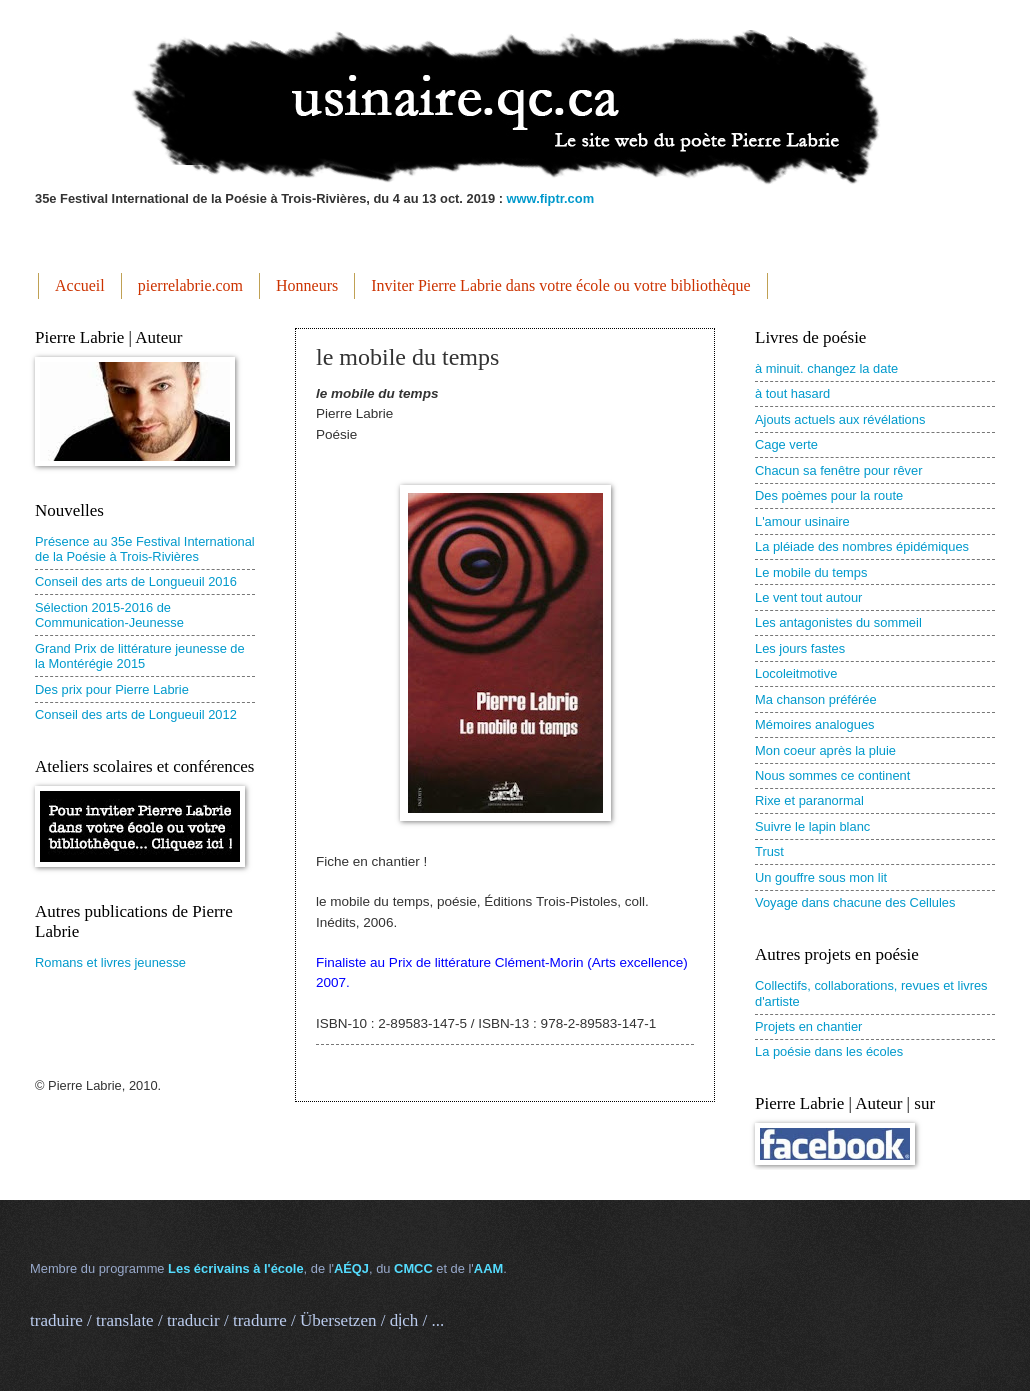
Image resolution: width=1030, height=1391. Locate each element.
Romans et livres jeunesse (110, 962)
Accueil (80, 285)
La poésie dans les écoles (829, 1051)
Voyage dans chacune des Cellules (855, 902)
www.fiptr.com (551, 198)
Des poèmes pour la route (829, 495)
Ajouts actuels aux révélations (840, 419)
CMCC (413, 1268)
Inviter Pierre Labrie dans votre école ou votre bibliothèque (560, 285)
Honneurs (307, 285)
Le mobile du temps (811, 572)
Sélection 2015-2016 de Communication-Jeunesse (109, 615)
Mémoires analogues (815, 724)
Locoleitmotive (796, 673)
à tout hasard (792, 393)
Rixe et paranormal (809, 800)
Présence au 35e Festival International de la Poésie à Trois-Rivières (145, 549)
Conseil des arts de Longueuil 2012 (136, 714)
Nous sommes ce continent (832, 775)
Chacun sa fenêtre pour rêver (838, 470)
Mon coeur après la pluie (825, 750)
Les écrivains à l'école (235, 1268)
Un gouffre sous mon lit (821, 877)
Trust (769, 851)
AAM (488, 1268)
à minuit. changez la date (826, 368)
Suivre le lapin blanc (812, 826)
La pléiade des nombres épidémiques (862, 546)
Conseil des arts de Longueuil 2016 (136, 581)
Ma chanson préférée (816, 699)
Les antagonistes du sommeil (838, 622)
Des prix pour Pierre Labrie (112, 689)
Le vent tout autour (808, 597)
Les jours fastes (800, 648)
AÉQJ (351, 1268)
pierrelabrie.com (190, 285)
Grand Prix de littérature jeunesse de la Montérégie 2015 (140, 656)
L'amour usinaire (802, 521)
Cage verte (786, 444)
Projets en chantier (808, 1026)
